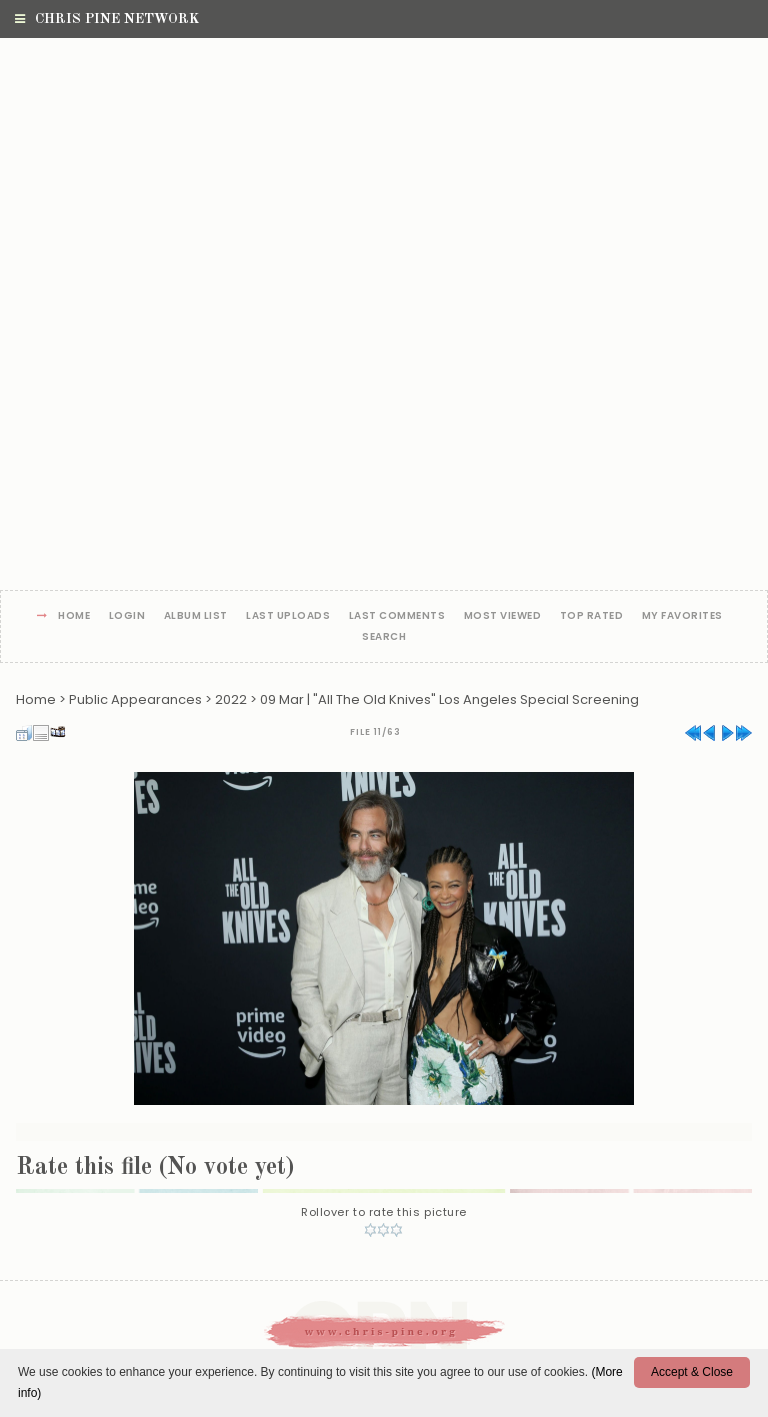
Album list (196, 616)
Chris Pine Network (107, 19)
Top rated (592, 616)
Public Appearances (135, 699)
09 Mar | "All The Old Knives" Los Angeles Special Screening (449, 699)
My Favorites (682, 616)
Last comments (397, 616)
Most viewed (503, 616)
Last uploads (288, 616)
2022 (231, 699)
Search (384, 637)
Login (127, 616)
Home (74, 616)
